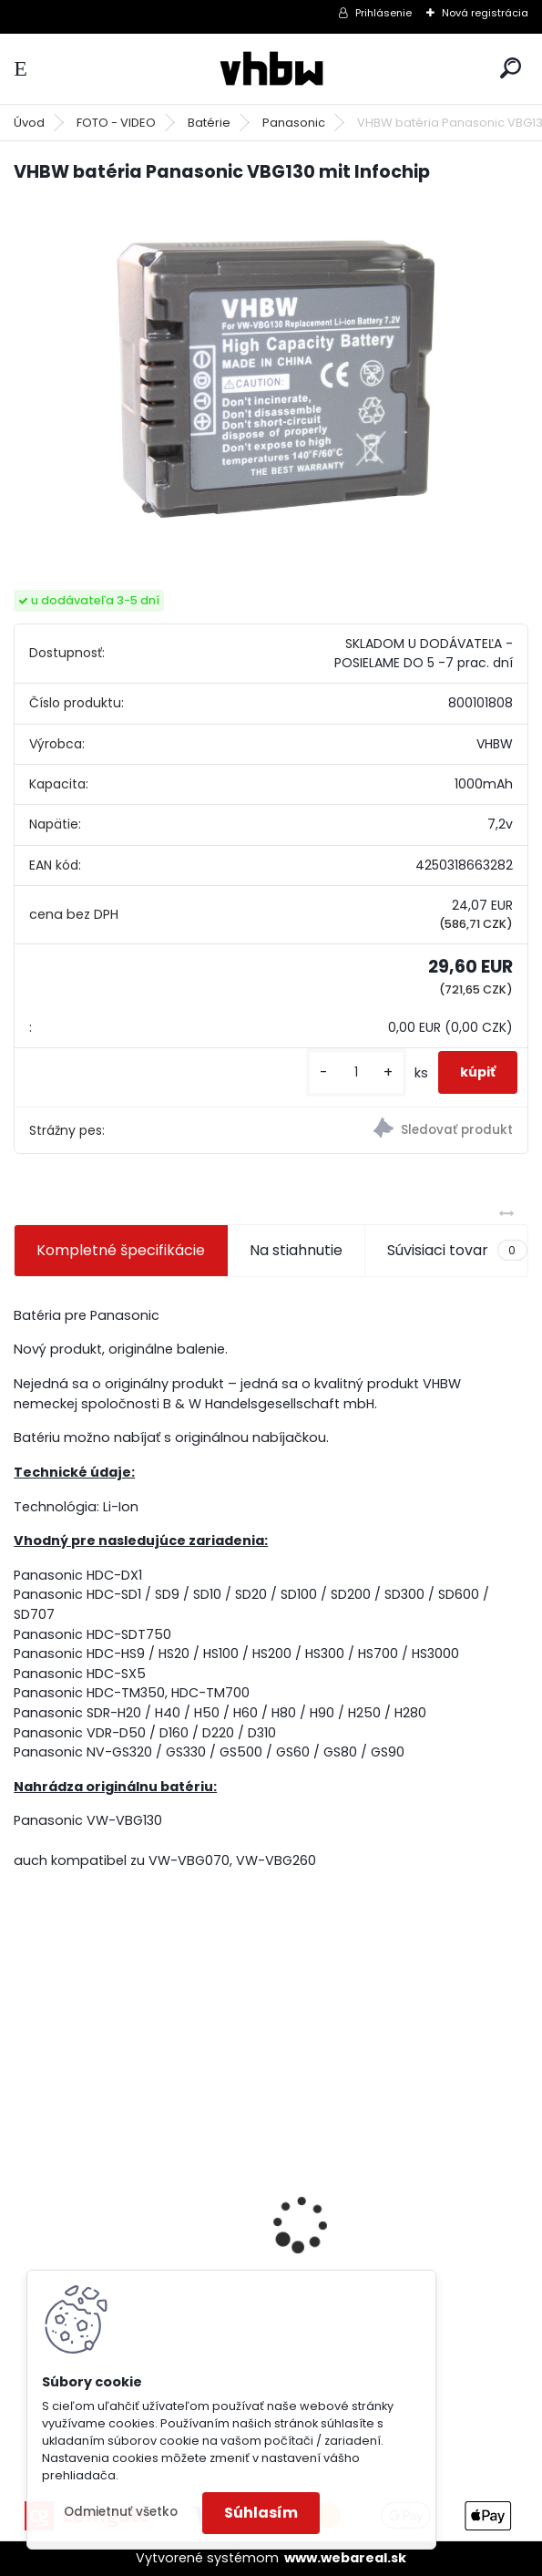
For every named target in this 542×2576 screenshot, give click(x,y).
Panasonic (293, 122)
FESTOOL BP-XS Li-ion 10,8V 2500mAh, (385, 2231)
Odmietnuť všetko (121, 2511)
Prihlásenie (383, 12)
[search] (510, 68)
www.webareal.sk (345, 2558)
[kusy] (356, 1072)
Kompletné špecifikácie (120, 1250)
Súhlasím (261, 2512)
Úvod (29, 122)
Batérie (209, 122)
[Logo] (271, 69)
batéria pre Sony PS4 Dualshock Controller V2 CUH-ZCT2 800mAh (133, 2251)
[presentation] (23, 2192)
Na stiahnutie (296, 1250)
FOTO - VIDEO (116, 122)
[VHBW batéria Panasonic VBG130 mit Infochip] (271, 370)
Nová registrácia (485, 12)
